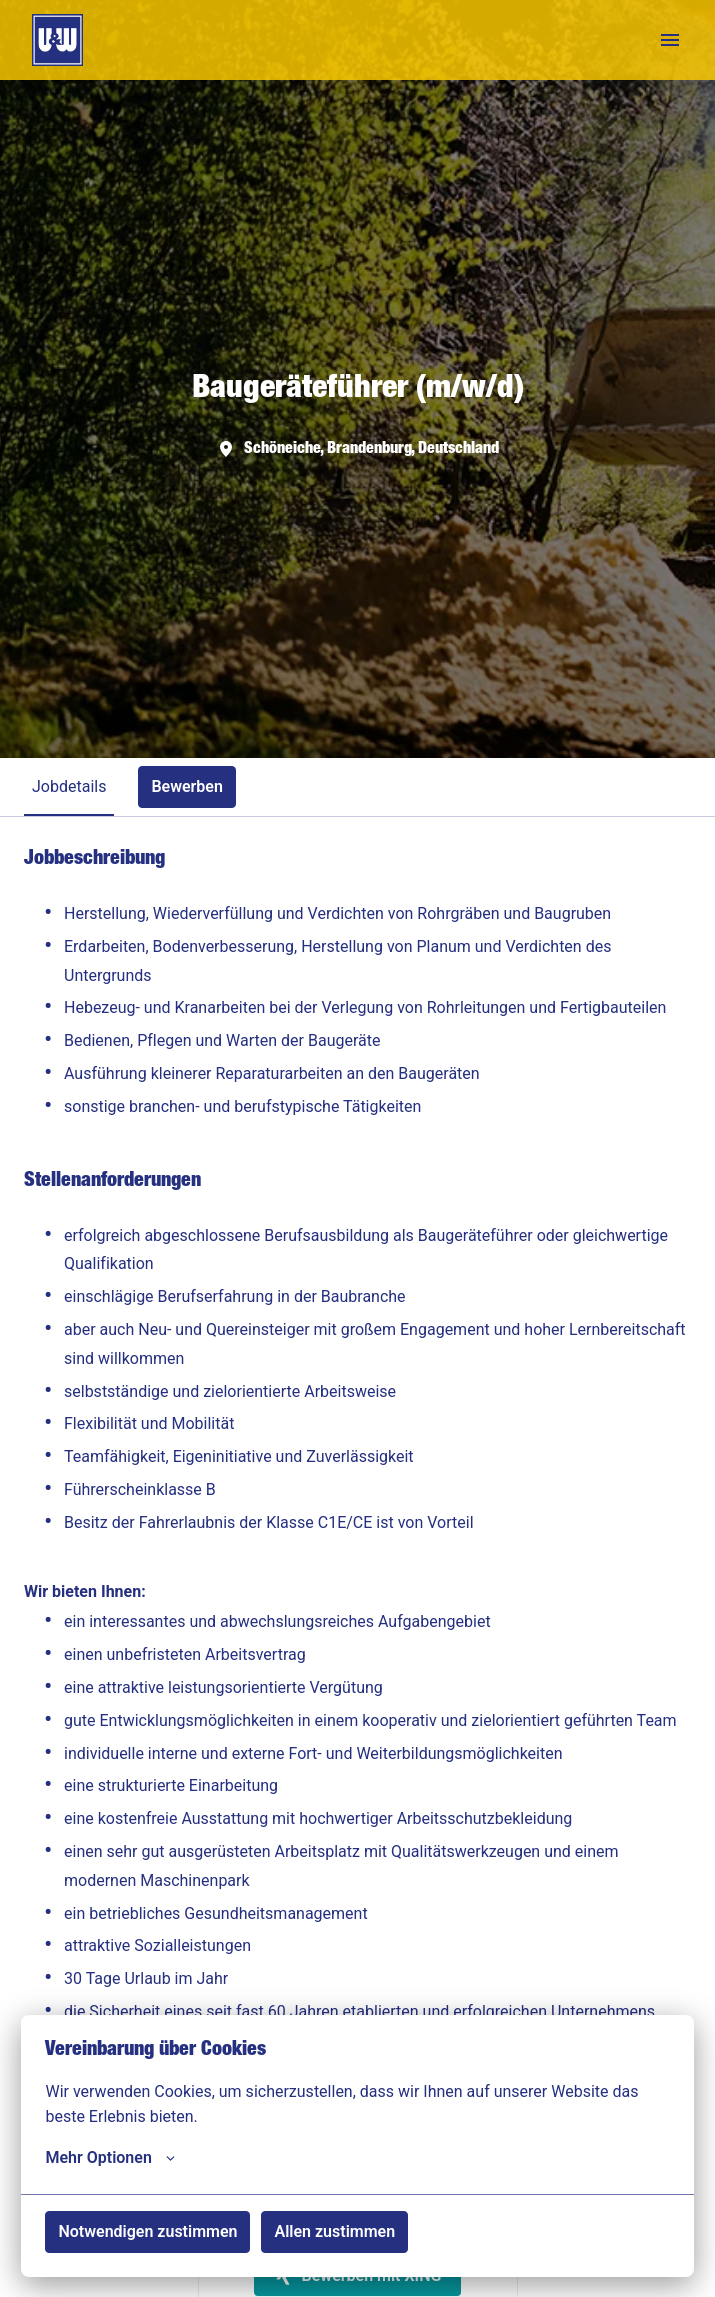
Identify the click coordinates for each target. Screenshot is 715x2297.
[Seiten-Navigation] (670, 40)
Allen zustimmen (334, 2231)
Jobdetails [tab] (69, 786)
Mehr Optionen (109, 2158)
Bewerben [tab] (187, 786)
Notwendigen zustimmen (147, 2231)
